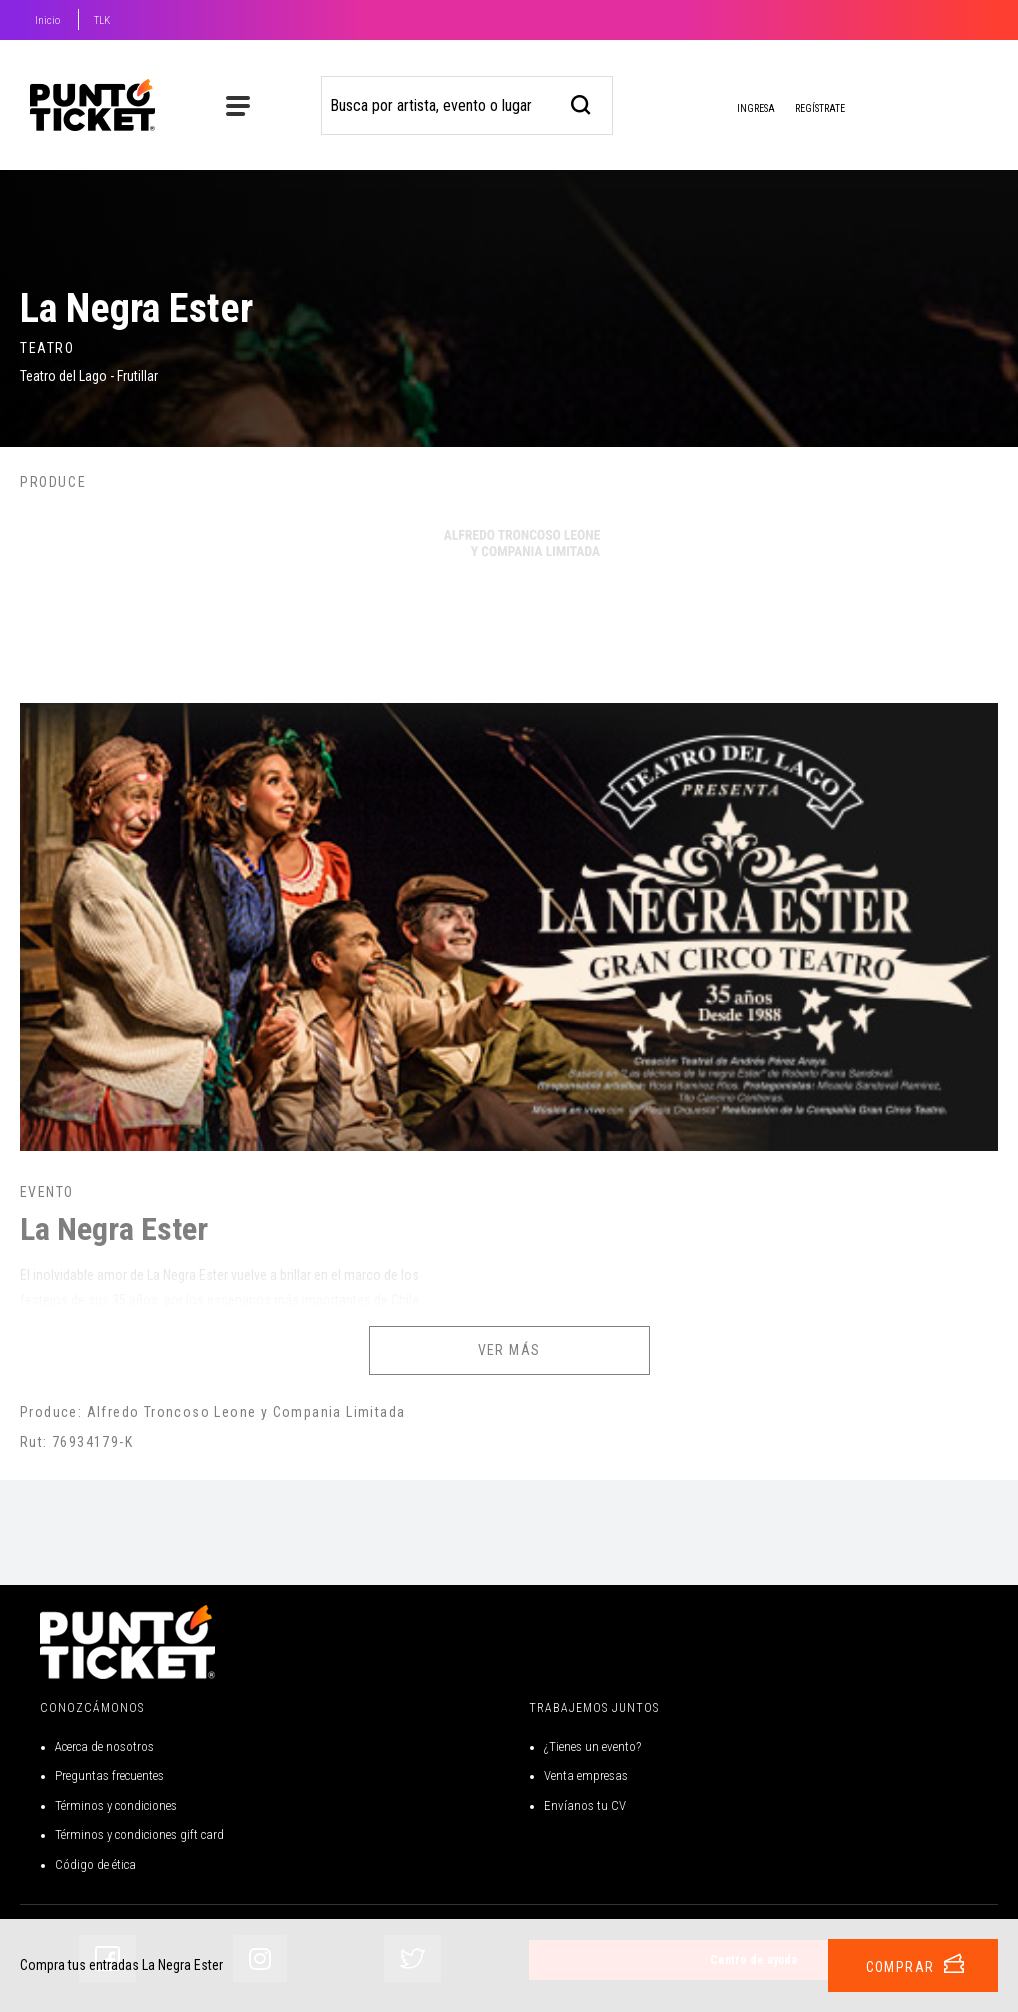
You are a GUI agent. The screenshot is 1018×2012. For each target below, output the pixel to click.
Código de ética (95, 1864)
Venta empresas (586, 1775)
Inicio (47, 20)
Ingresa (740, 110)
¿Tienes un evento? (592, 1746)
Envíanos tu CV (585, 1805)
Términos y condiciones (116, 1805)
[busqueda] (581, 102)
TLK (102, 20)
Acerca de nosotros (104, 1746)
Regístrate (820, 108)
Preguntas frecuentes (109, 1775)
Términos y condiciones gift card (139, 1834)
